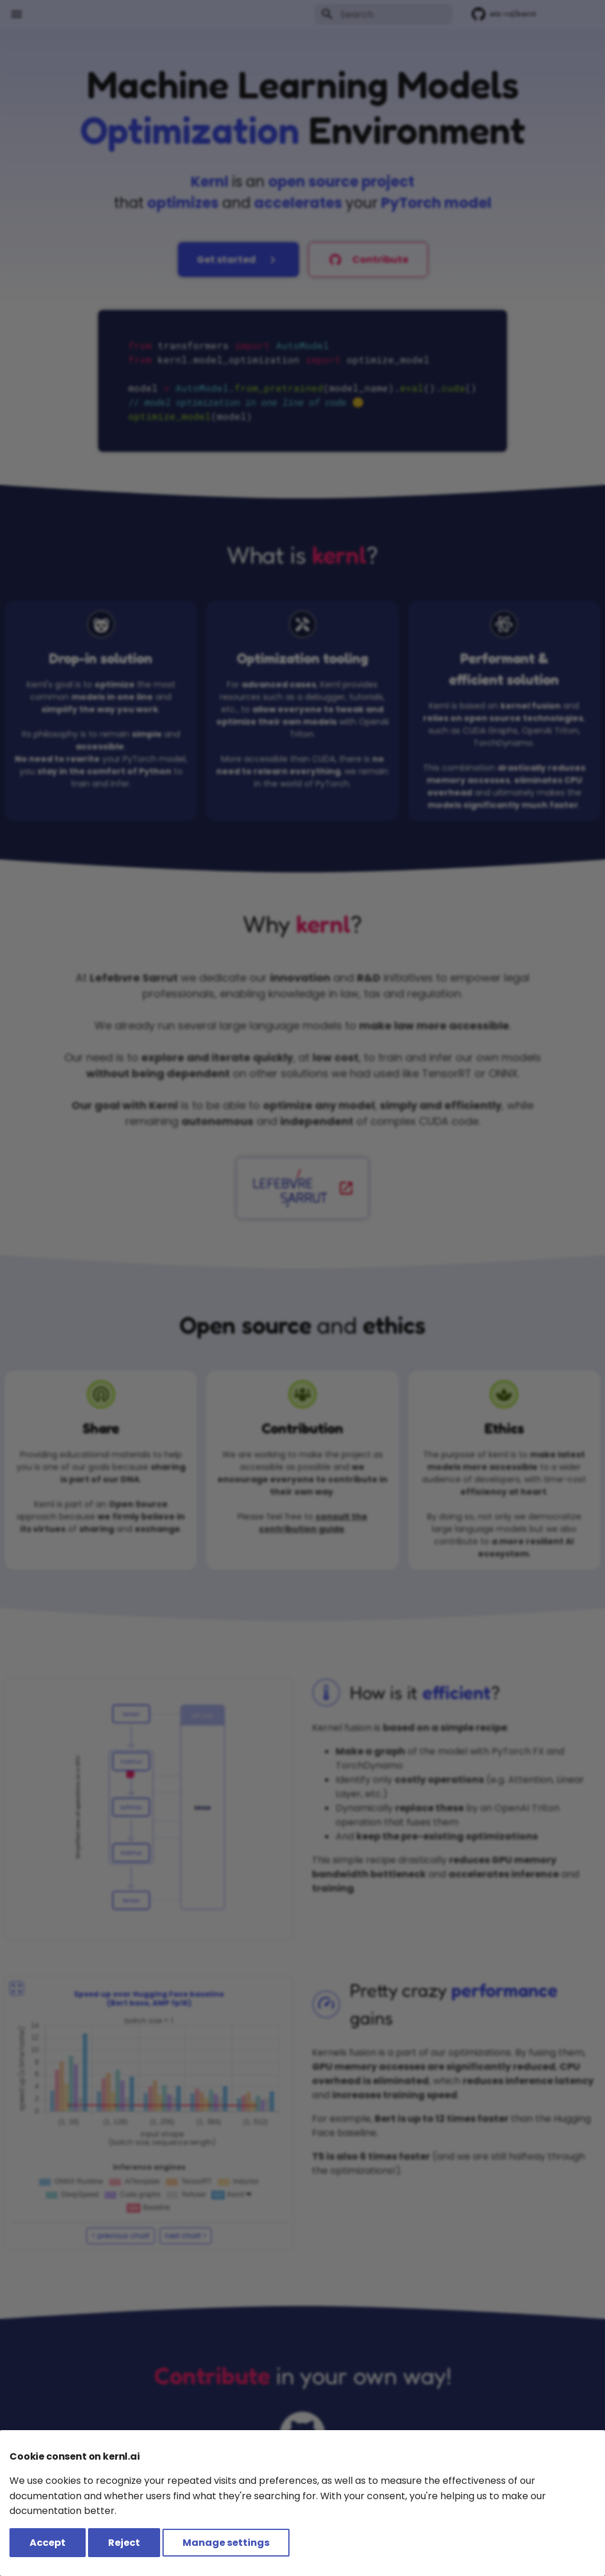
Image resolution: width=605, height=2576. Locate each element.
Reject (124, 2542)
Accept (48, 2542)
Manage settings (226, 2542)
